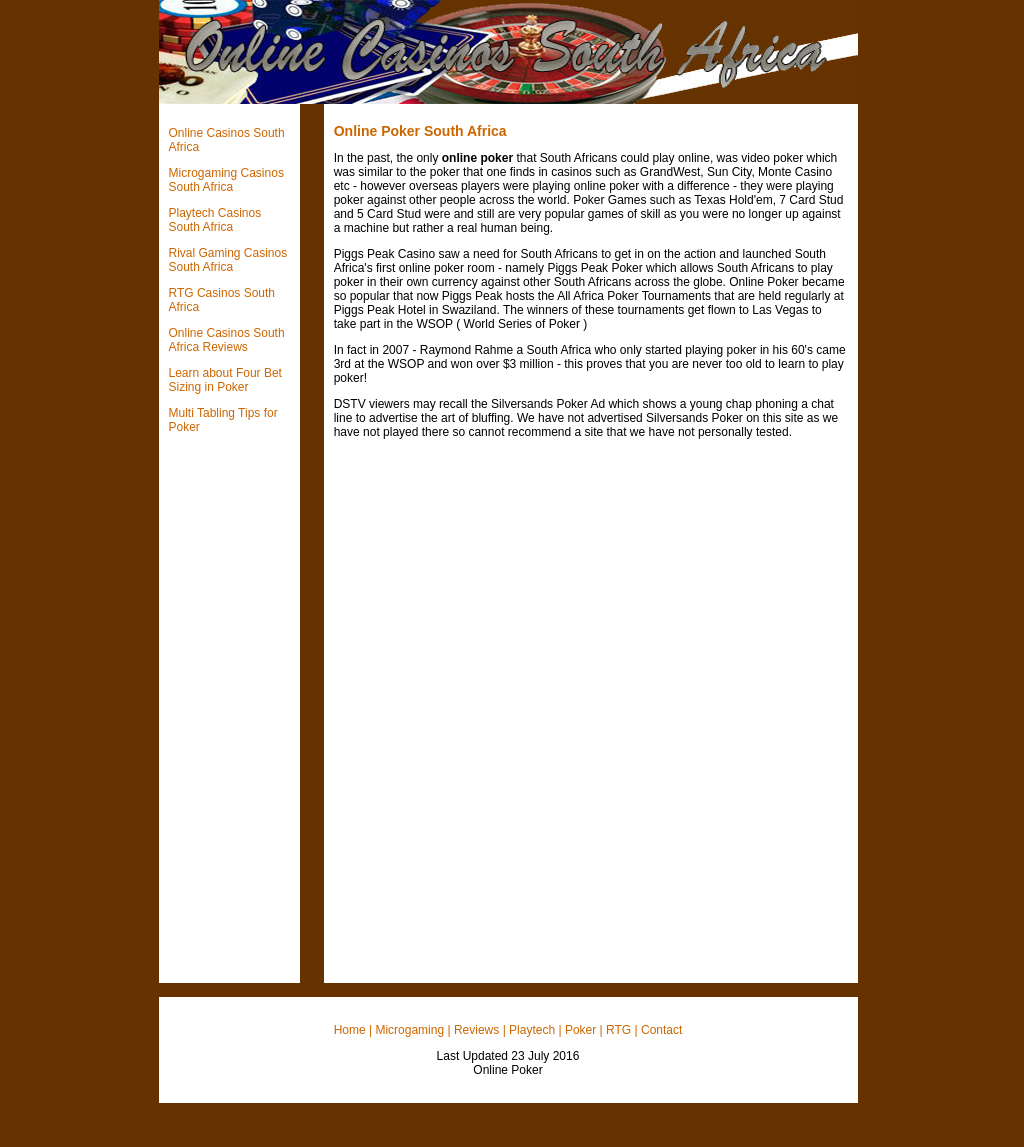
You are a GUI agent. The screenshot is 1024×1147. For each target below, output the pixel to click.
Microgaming (409, 1030)
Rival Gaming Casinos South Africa (228, 260)
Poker (580, 1030)
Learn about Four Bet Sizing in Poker (225, 380)
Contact (661, 1030)
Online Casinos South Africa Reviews (227, 340)
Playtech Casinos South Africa (215, 220)
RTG (618, 1030)
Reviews (476, 1030)
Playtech (532, 1030)
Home (350, 1030)
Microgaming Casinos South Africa (226, 180)
